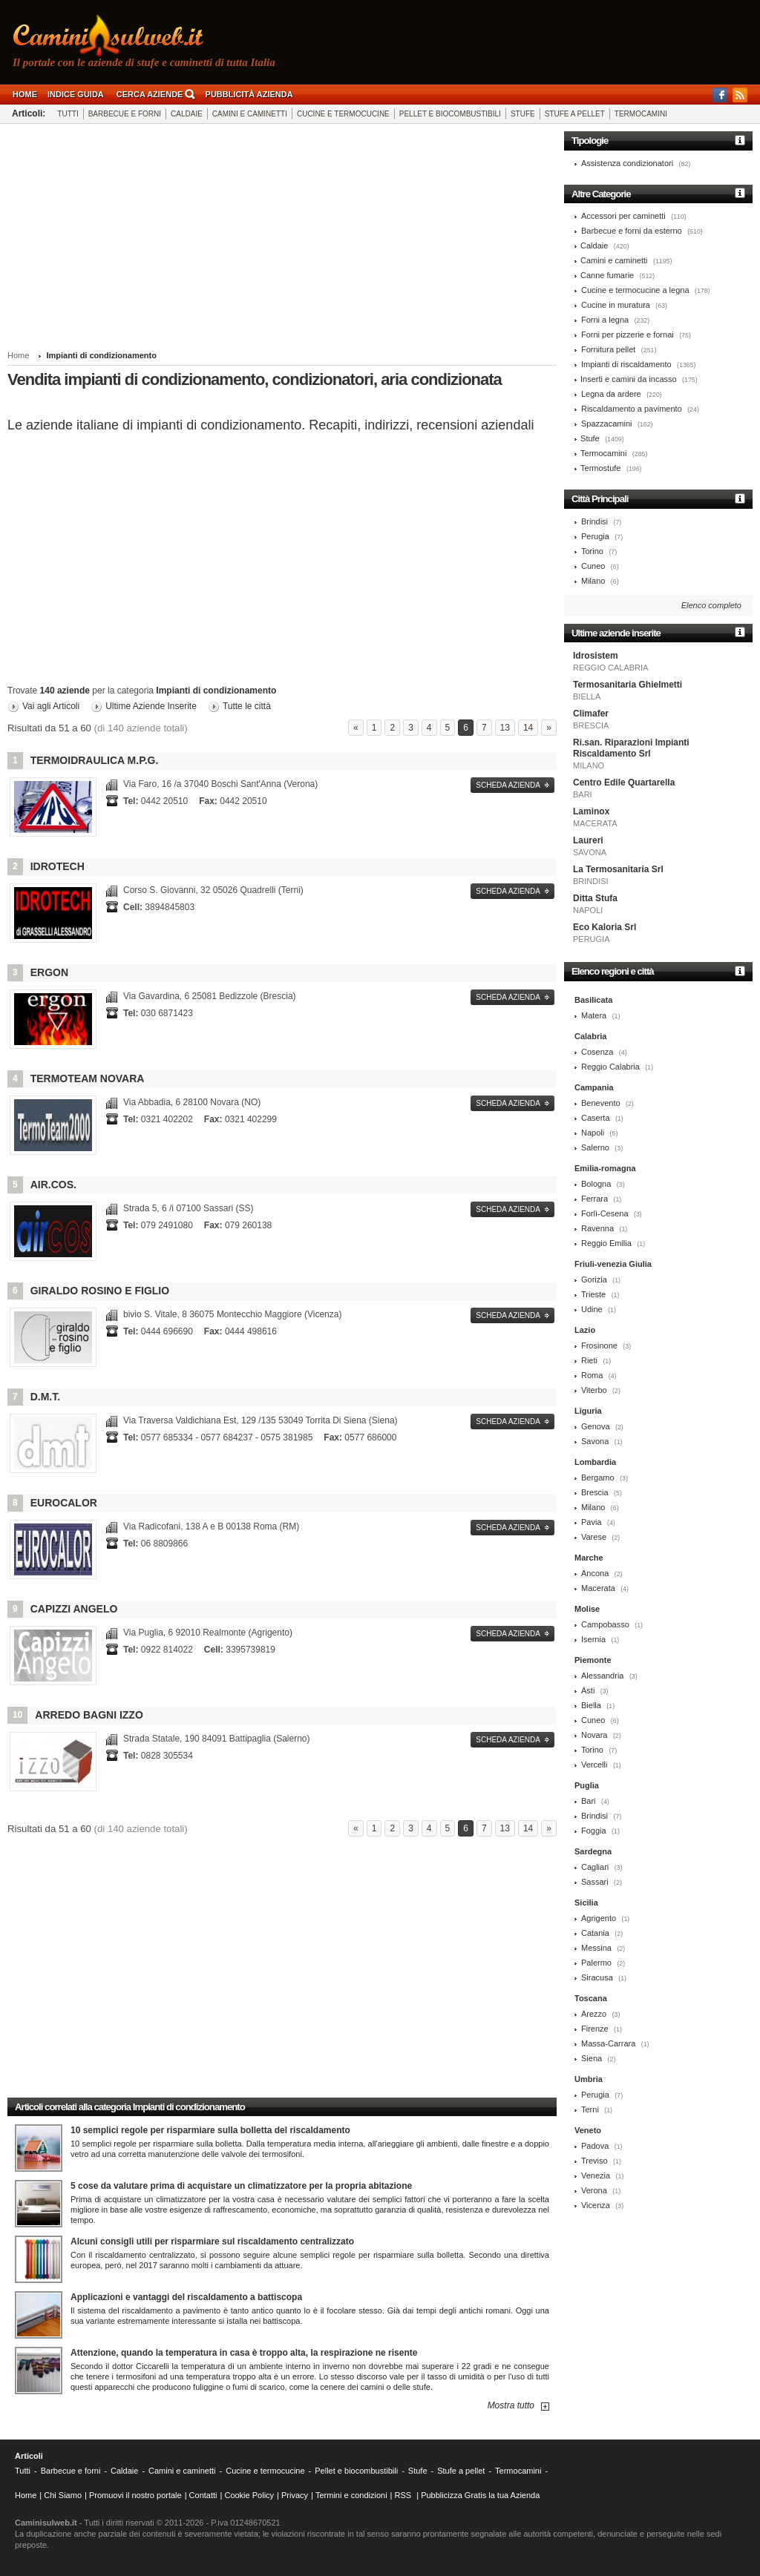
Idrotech (57, 866)
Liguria (588, 1410)
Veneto (587, 2130)
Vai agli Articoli (50, 706)
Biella (591, 1705)
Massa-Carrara (608, 2043)
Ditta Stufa (595, 898)
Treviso (594, 2160)
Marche (588, 1557)
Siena (591, 2058)
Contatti (203, 2495)
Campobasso (605, 1624)
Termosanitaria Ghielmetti (627, 684)
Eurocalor (63, 1503)
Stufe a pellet (575, 114)
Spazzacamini (606, 423)
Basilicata (593, 999)
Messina (596, 1947)
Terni (590, 2109)
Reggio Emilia (606, 1243)
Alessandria (602, 1675)
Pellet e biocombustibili (450, 114)
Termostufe (600, 468)
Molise (587, 1608)
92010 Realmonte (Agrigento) (207, 1632)
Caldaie (187, 114)
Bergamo (598, 1477)
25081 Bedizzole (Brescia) (209, 996)
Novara (594, 1734)
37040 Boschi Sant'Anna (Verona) (220, 784)
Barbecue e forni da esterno (631, 230)
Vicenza (595, 2205)
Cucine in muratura (615, 304)
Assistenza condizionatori (627, 163)
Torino (592, 551)
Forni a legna (605, 319)
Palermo (596, 1962)
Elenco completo (711, 605)
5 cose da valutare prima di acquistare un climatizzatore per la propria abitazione (241, 2186)
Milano (593, 580)
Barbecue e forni (124, 114)
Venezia (595, 2175)
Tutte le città (247, 706)
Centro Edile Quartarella (624, 782)
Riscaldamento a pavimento (631, 408)
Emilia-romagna (605, 1168)
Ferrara (594, 1198)
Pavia (591, 1522)
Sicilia (586, 1902)
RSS (403, 2495)
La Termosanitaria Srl (618, 869)
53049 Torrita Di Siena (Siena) (260, 1420)
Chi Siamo (63, 2495)
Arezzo (593, 2013)
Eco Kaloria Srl (604, 927)
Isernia (593, 1639)
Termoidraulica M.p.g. (94, 760)
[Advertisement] (282, 239)
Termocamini (641, 114)
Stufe (523, 114)
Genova (595, 1426)
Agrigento (598, 1918)
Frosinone (599, 1345)
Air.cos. (53, 1184)
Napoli (592, 1132)
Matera (593, 1015)
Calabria (590, 1036)
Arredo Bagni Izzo (88, 1715)
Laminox (591, 811)
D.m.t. (45, 1397)
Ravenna (597, 1228)
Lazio (584, 1329)
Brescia (595, 1492)
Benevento (600, 1102)
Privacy (294, 2495)
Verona (594, 2190)
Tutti (67, 114)
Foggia (593, 1830)
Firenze (595, 2028)
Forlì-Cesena (605, 1213)
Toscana (590, 1998)
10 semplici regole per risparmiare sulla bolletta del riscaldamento (210, 2130)
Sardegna (593, 1851)
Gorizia (594, 1279)
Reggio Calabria (610, 1066)
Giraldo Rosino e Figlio (99, 1291)
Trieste (593, 1294)
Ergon (49, 972)
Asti (587, 1690)
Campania (594, 1087)
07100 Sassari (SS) (188, 1208)
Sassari (595, 1881)
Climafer (591, 713)
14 (528, 727)
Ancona (595, 1573)
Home (25, 94)
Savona (595, 1441)
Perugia (595, 536)
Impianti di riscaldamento (626, 364)
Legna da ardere (611, 393)
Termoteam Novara (87, 1078)
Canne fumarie (607, 275)
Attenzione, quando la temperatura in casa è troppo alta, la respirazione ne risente (244, 2353)
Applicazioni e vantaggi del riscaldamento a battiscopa (186, 2297)
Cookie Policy (249, 2495)
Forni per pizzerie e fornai (627, 334)
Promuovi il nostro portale (135, 2495)
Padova (595, 2145)
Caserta (595, 1117)
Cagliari (595, 1866)
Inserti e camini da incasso (628, 379)
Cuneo (593, 565)
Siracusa (597, 1977)
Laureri (588, 840)
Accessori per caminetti (623, 215)
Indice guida (76, 94)
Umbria (588, 2079)
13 (505, 727)
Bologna (596, 1183)
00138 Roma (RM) (211, 1526)
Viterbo (594, 1390)
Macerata (598, 1588)
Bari (588, 1800)
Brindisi (594, 521)
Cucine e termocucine (343, 114)
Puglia (586, 1785)
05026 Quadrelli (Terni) (213, 890)
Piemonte (593, 1660)
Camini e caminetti (249, 114)
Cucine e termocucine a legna (635, 290)
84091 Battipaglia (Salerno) (216, 1738)
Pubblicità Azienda (249, 94)
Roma (592, 1375)
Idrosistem (595, 655)
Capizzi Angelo (74, 1609)
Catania (595, 1932)
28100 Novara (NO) (192, 1102)
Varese (593, 1536)
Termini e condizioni (351, 2495)
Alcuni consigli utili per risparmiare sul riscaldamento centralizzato (212, 2241)
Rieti (589, 1360)
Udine (592, 1309)
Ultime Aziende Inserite (151, 706)
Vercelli (594, 1764)
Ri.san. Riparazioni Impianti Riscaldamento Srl (631, 748)
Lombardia (595, 1461)
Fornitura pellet (608, 349)
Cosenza (597, 1051)
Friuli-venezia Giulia (613, 1263)
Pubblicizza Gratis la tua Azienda (480, 2495)
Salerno (595, 1147)
